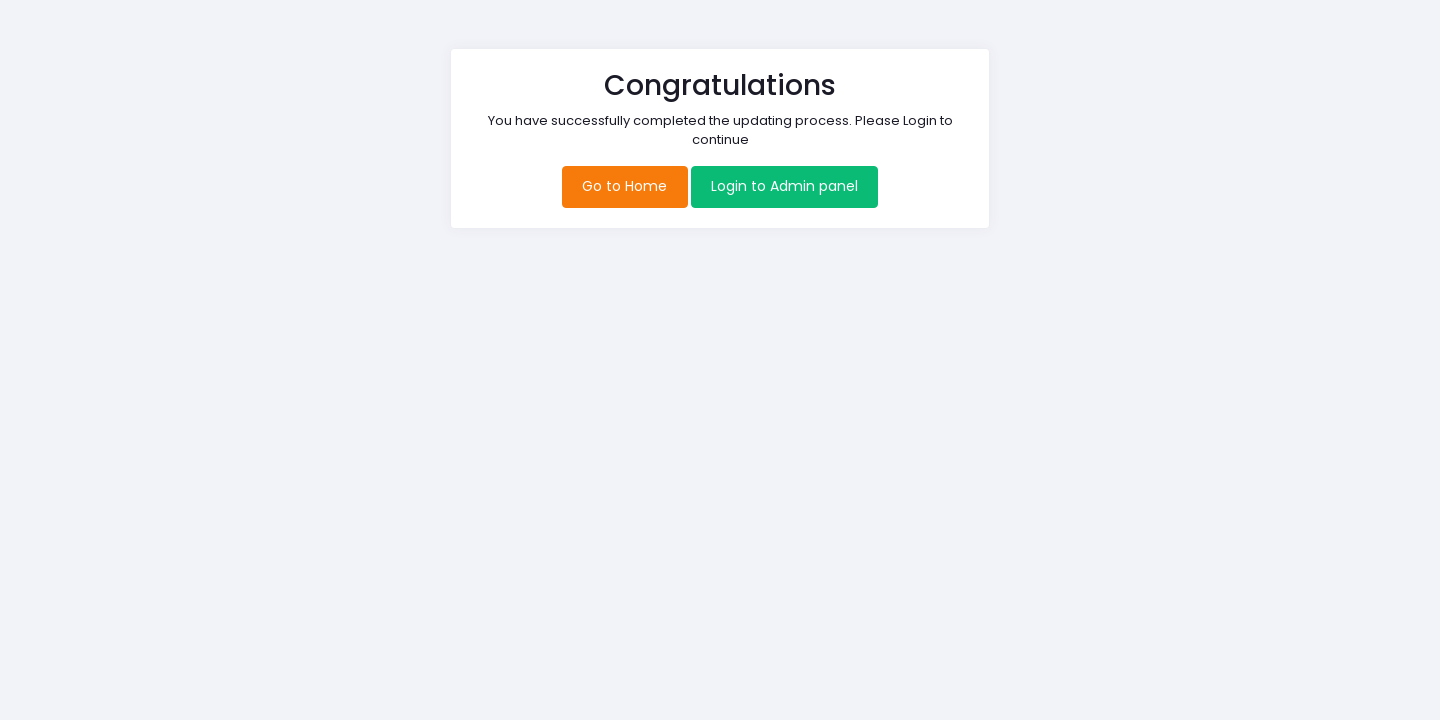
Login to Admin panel (784, 186)
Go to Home (624, 186)
